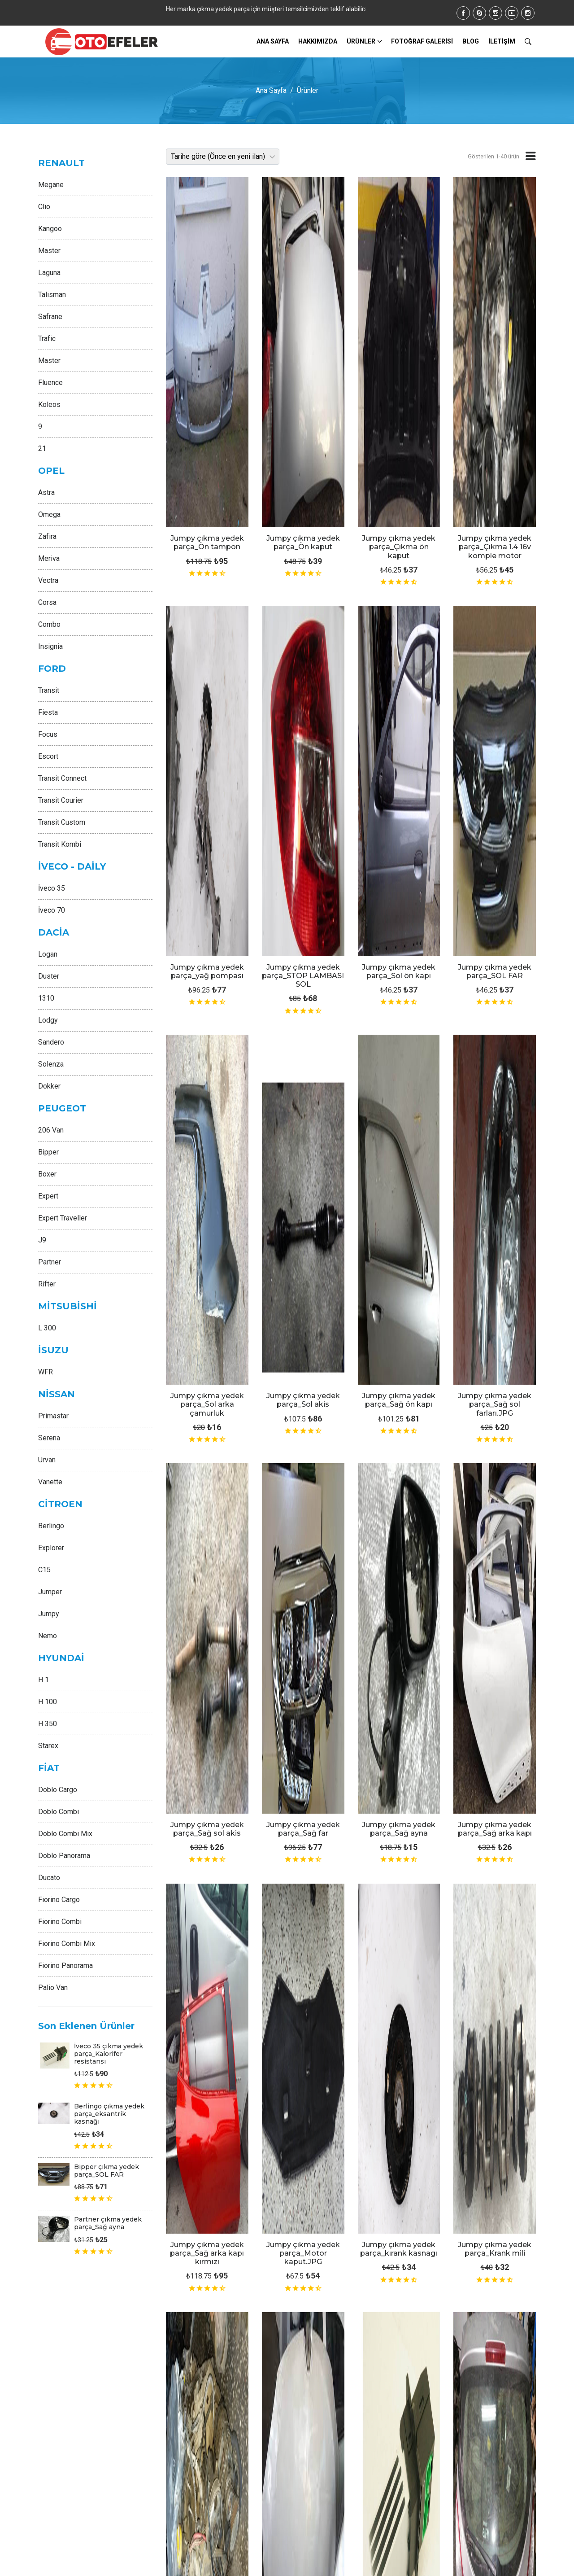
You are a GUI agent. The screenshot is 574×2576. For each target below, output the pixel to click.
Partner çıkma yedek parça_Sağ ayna (108, 2223)
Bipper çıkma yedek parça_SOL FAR (106, 2170)
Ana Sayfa (271, 90)
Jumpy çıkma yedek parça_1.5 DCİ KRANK (303, 1672)
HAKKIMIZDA (317, 41)
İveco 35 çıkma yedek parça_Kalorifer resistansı (108, 2053)
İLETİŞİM (501, 41)
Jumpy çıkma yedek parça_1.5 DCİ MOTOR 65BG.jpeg (207, 1676)
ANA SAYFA (273, 41)
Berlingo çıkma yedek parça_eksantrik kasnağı (109, 2114)
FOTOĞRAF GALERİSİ (422, 41)
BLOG (470, 41)
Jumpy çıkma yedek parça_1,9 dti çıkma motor (494, 1676)
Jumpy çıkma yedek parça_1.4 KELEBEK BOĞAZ (398, 1676)
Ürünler (361, 41)
